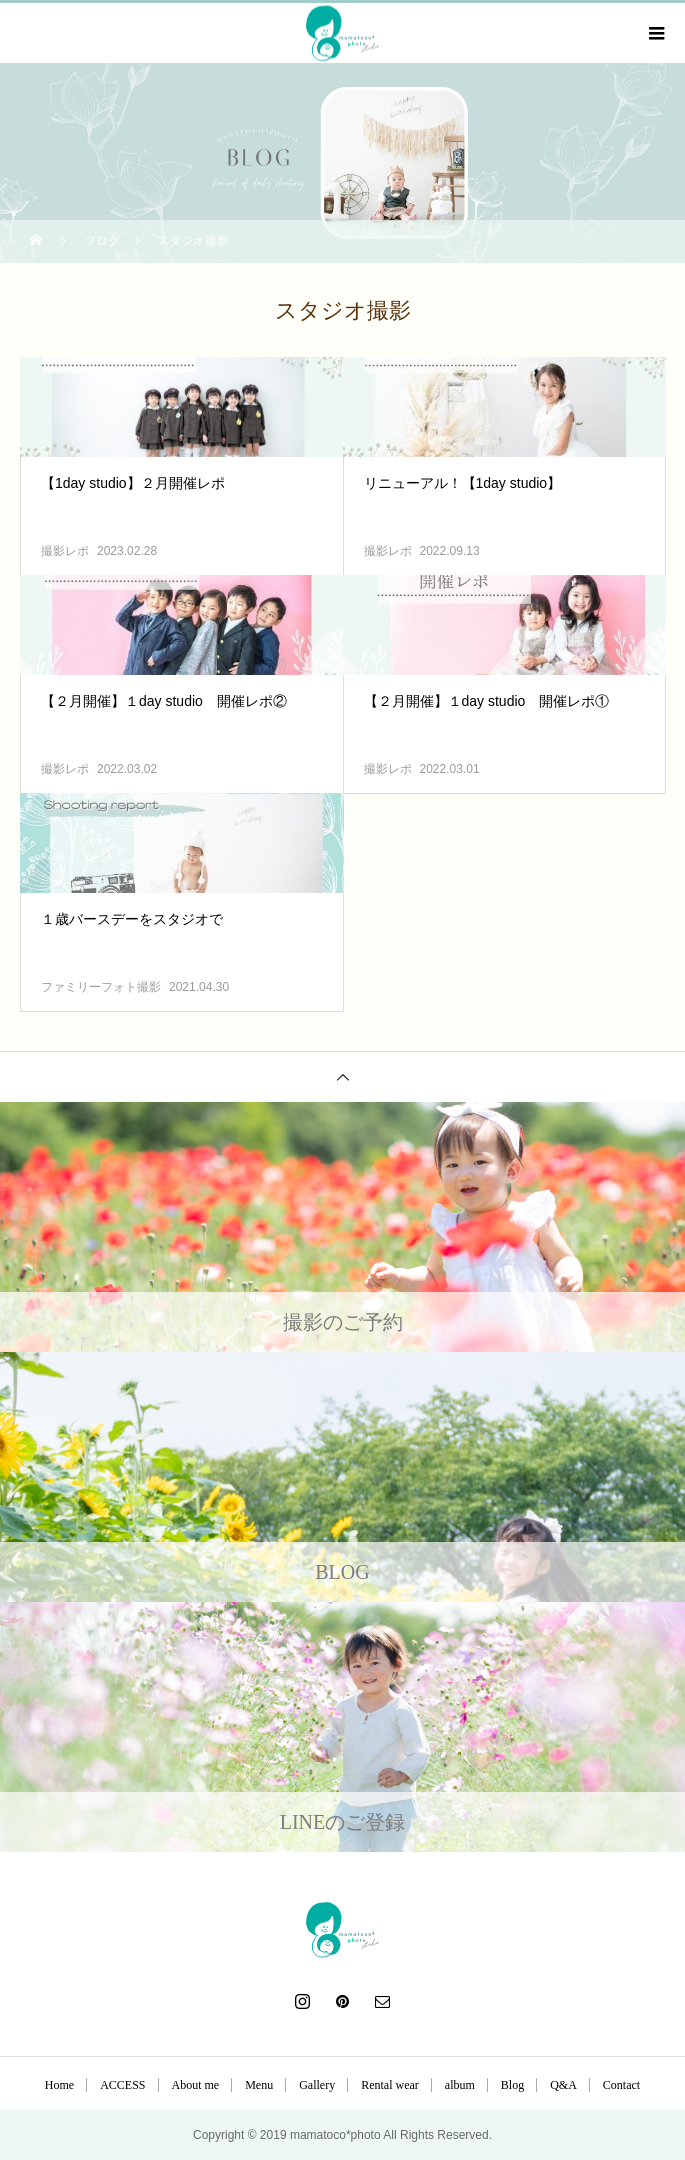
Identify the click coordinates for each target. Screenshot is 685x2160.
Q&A (563, 2085)
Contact (621, 2085)
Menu (259, 2085)
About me (196, 2085)
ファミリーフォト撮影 (101, 987)
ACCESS (122, 2085)
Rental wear (390, 2085)
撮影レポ (65, 551)
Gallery (317, 2085)
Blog (512, 2085)
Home (59, 2085)
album (460, 2085)
